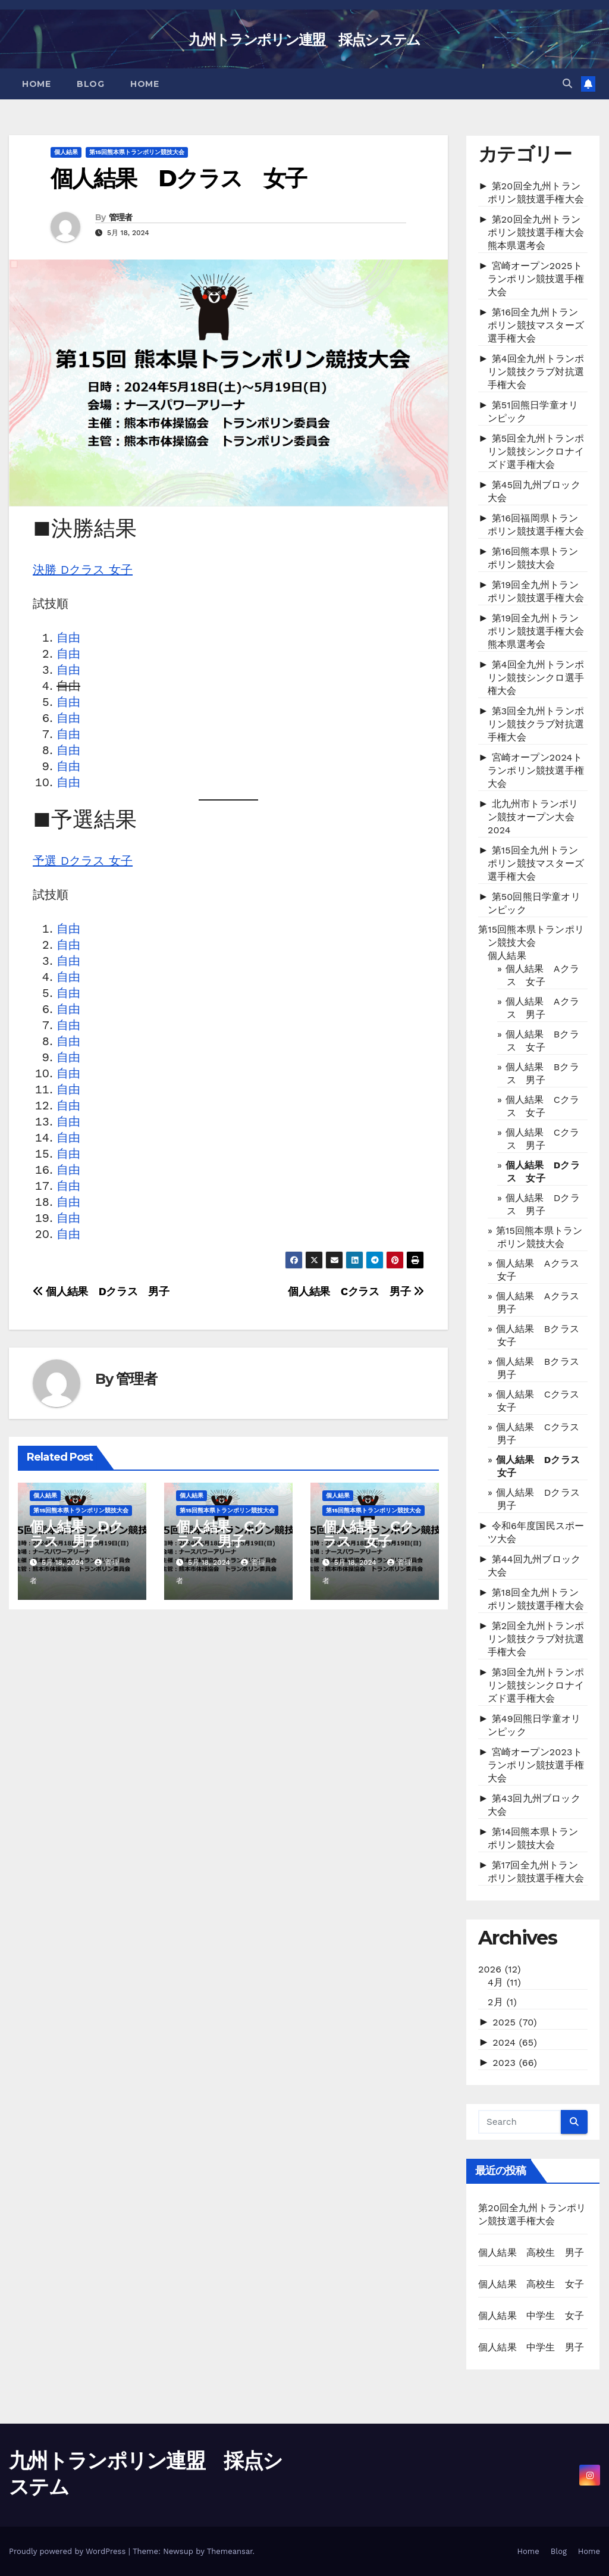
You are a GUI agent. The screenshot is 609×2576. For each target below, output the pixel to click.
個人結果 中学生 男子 (531, 2347)
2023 (514, 2062)
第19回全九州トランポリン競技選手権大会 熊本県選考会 (541, 631)
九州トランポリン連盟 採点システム (304, 39)
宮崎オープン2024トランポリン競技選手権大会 (536, 770)
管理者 (121, 217)
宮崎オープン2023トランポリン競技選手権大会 (536, 1765)
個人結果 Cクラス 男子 (356, 1291)
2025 (514, 2022)
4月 (504, 1982)
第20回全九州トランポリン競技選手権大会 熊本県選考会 (541, 232)
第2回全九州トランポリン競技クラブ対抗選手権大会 (536, 1639)
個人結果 (66, 152)
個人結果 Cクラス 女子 (368, 1534)
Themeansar (230, 2551)
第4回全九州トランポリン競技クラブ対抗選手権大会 (536, 371)
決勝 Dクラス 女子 (83, 569)
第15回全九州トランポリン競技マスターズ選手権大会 (536, 863)
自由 (68, 637)
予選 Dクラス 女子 (83, 861)
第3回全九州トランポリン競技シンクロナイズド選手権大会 (536, 1685)
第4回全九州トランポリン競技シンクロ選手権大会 (536, 677)
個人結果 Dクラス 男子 (101, 1291)
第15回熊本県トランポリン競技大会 (136, 152)
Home (36, 84)
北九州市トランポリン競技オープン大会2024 (533, 817)
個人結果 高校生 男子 (531, 2252)
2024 (514, 2042)
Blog (90, 84)
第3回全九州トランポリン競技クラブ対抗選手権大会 (536, 724)
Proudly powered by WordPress (68, 2551)
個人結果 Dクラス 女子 (178, 178)
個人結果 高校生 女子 (531, 2284)
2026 (499, 1969)
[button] (567, 83)
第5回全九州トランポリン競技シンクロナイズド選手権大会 (536, 451)
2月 (502, 2002)
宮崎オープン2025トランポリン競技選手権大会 (536, 279)
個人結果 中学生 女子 (531, 2315)
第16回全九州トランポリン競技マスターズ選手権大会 (536, 325)
